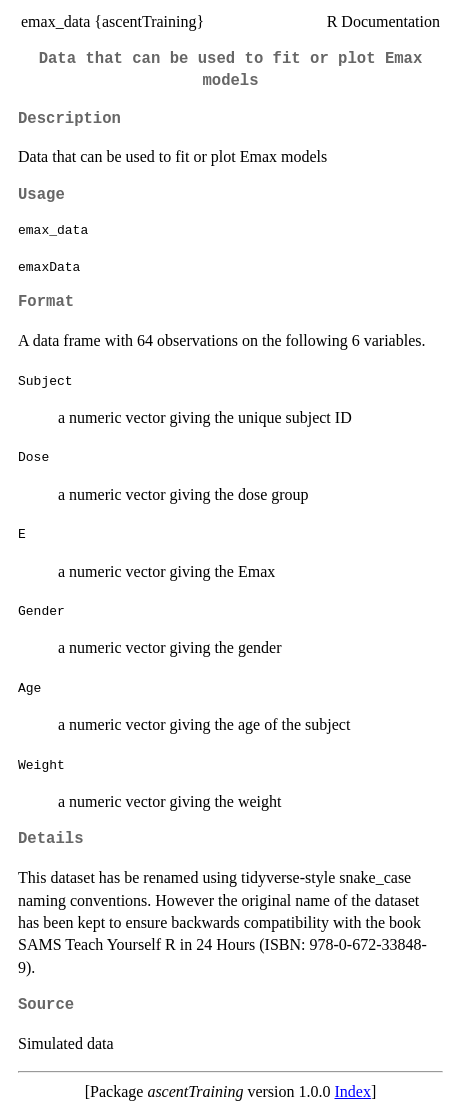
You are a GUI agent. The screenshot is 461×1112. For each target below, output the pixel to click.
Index (353, 1091)
